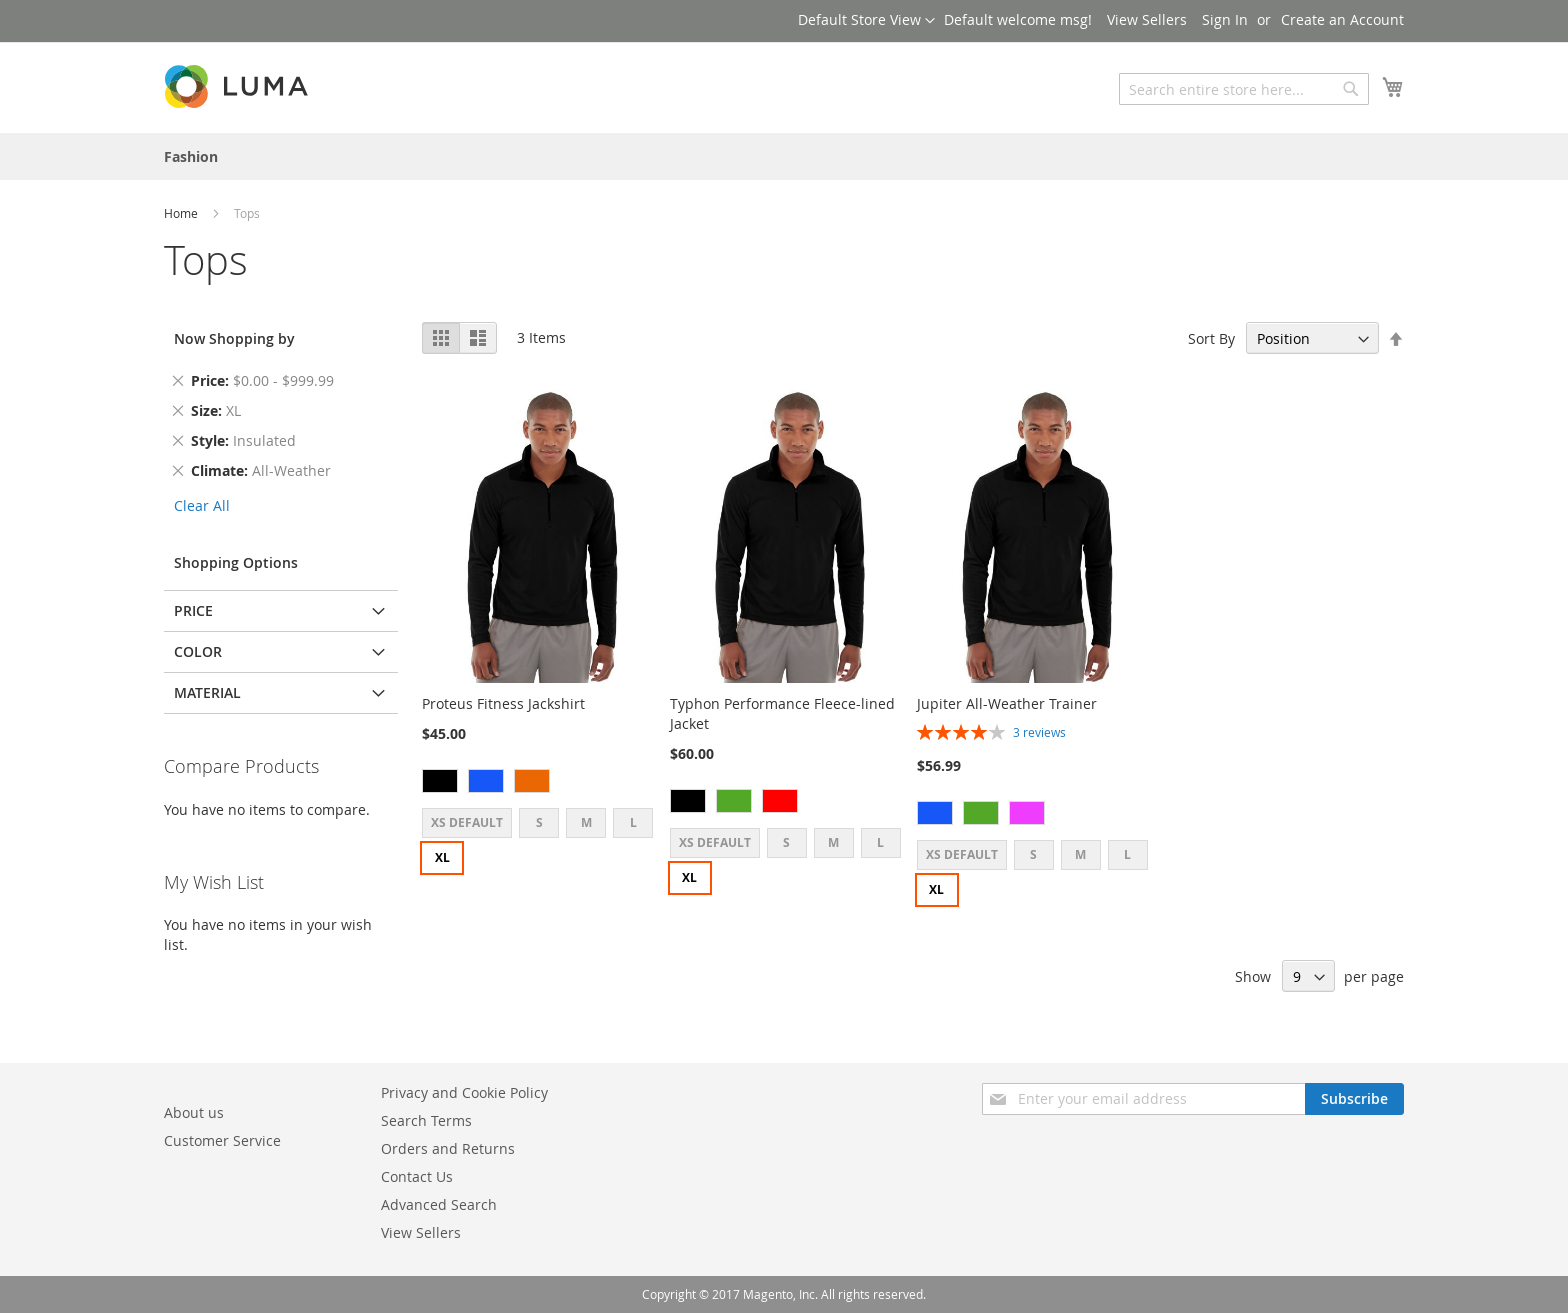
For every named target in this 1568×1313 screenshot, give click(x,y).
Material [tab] (207, 692)
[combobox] (1244, 89)
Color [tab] (198, 651)
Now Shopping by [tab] (234, 338)
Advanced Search (439, 1204)
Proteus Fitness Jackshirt (503, 703)
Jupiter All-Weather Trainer (1007, 703)
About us (194, 1112)
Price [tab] (193, 610)
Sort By (1211, 338)
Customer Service (222, 1140)
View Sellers (1147, 19)
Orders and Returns (448, 1148)
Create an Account (1342, 19)
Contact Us (417, 1176)
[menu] (784, 156)
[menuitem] (191, 156)
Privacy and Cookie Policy (464, 1092)
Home (182, 213)
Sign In (1225, 19)
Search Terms (426, 1120)
